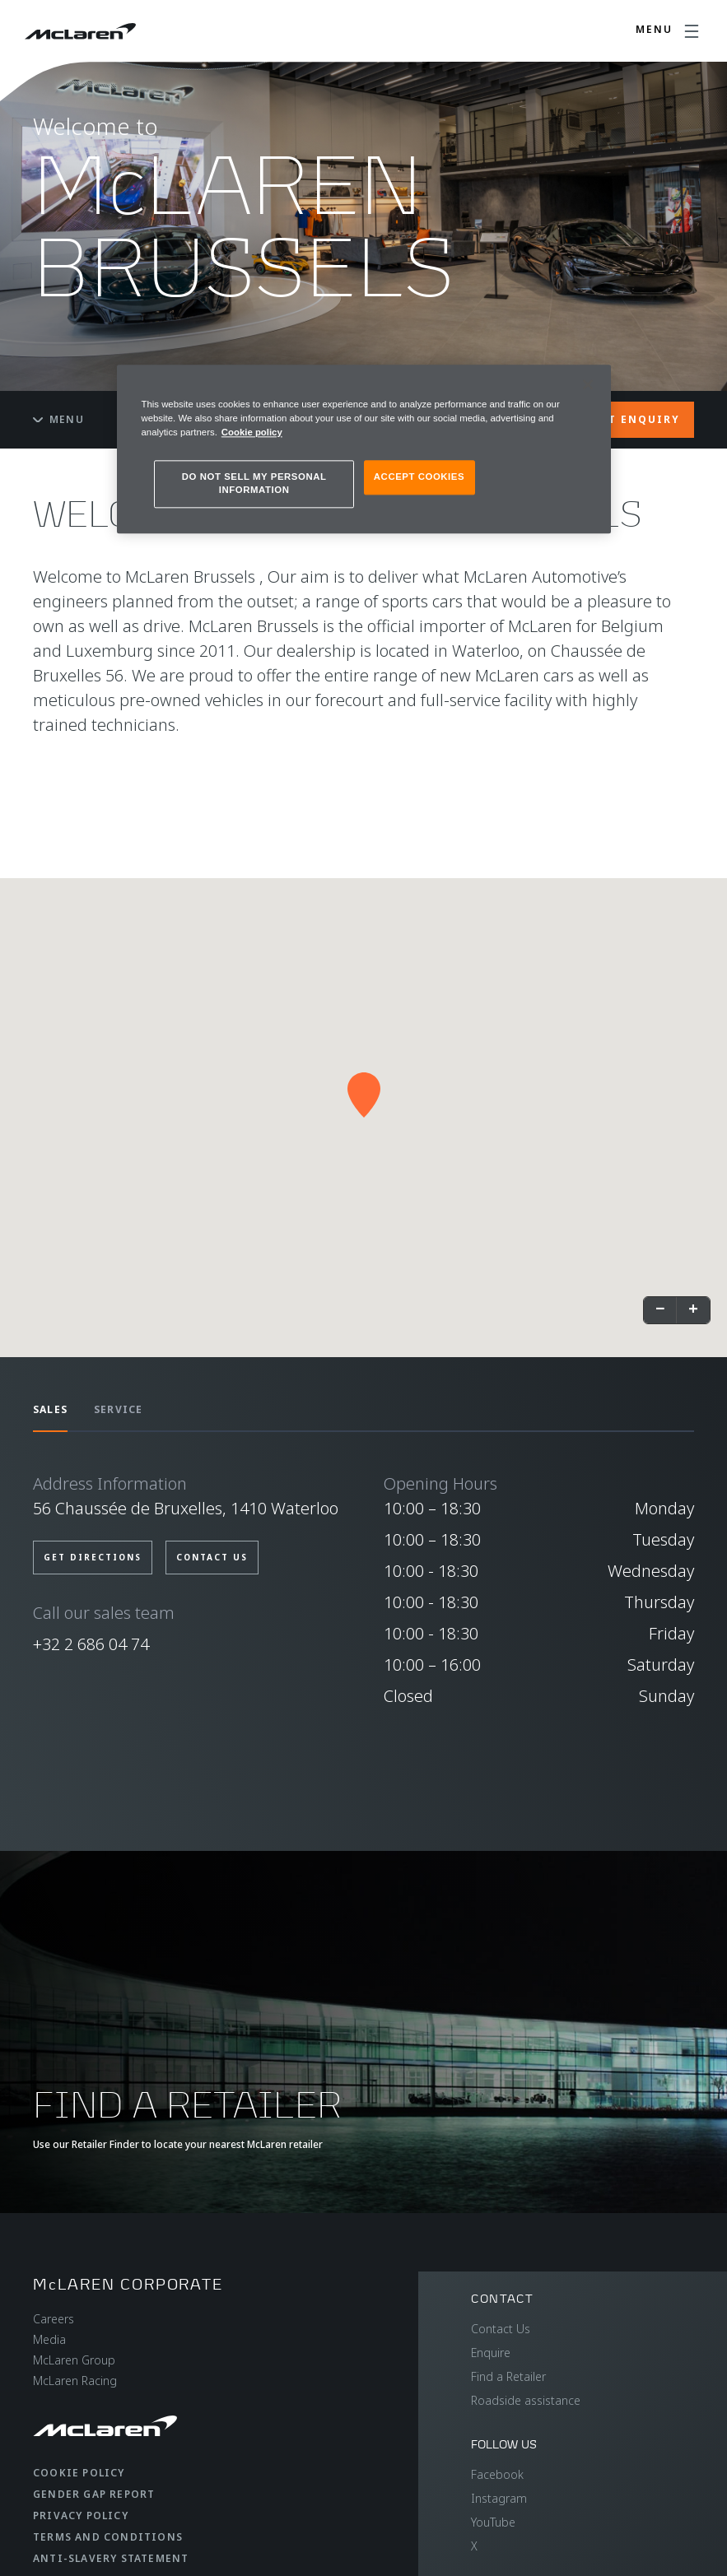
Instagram (499, 2498)
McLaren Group (74, 2360)
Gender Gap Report (94, 2494)
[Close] (588, 384)
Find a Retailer (508, 2376)
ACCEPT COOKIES (419, 476)
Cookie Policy (79, 2473)
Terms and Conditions (108, 2537)
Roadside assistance (525, 2400)
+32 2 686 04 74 (91, 1644)
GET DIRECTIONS (93, 1557)
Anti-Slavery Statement (111, 2558)
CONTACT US (212, 1557)
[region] (364, 449)
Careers (53, 2319)
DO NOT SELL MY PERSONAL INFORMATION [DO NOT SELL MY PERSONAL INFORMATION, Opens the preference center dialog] (254, 483)
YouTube (493, 2522)
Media (49, 2339)
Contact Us (500, 2329)
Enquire (490, 2352)
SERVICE (118, 1409)
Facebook (497, 2474)
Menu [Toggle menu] (58, 419)
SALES (50, 1409)
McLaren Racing (75, 2380)
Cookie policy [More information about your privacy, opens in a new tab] (251, 432)
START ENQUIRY (628, 419)
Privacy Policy (80, 2516)
